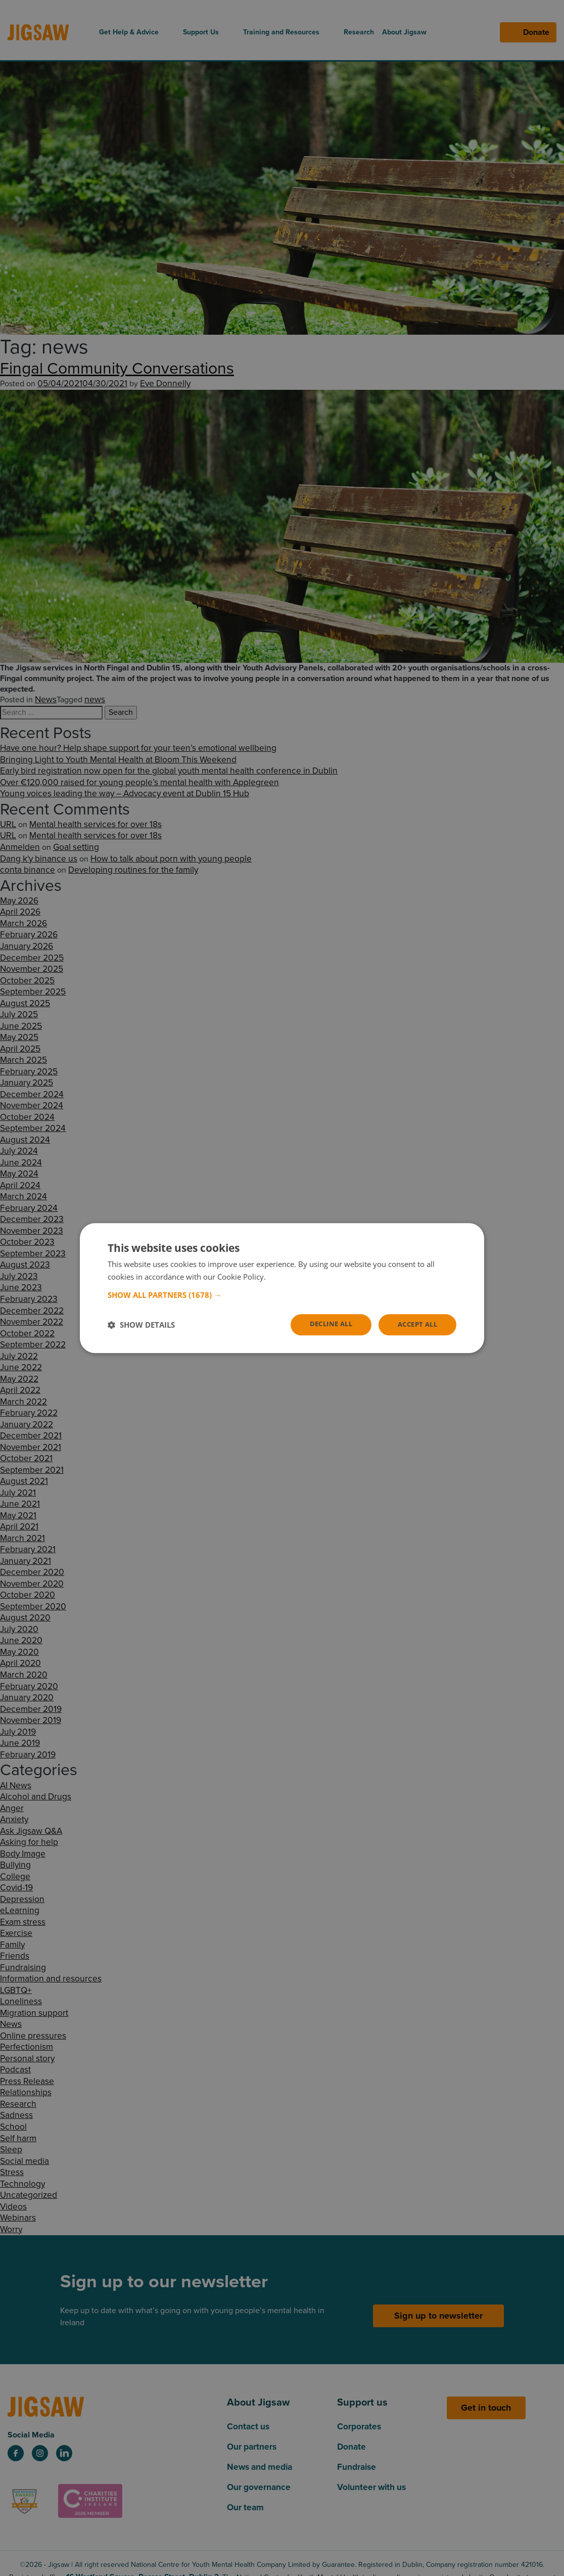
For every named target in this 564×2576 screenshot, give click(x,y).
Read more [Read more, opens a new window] (287, 1276)
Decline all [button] (324, 1324)
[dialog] (282, 1288)
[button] (282, 1294)
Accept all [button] (415, 1324)
